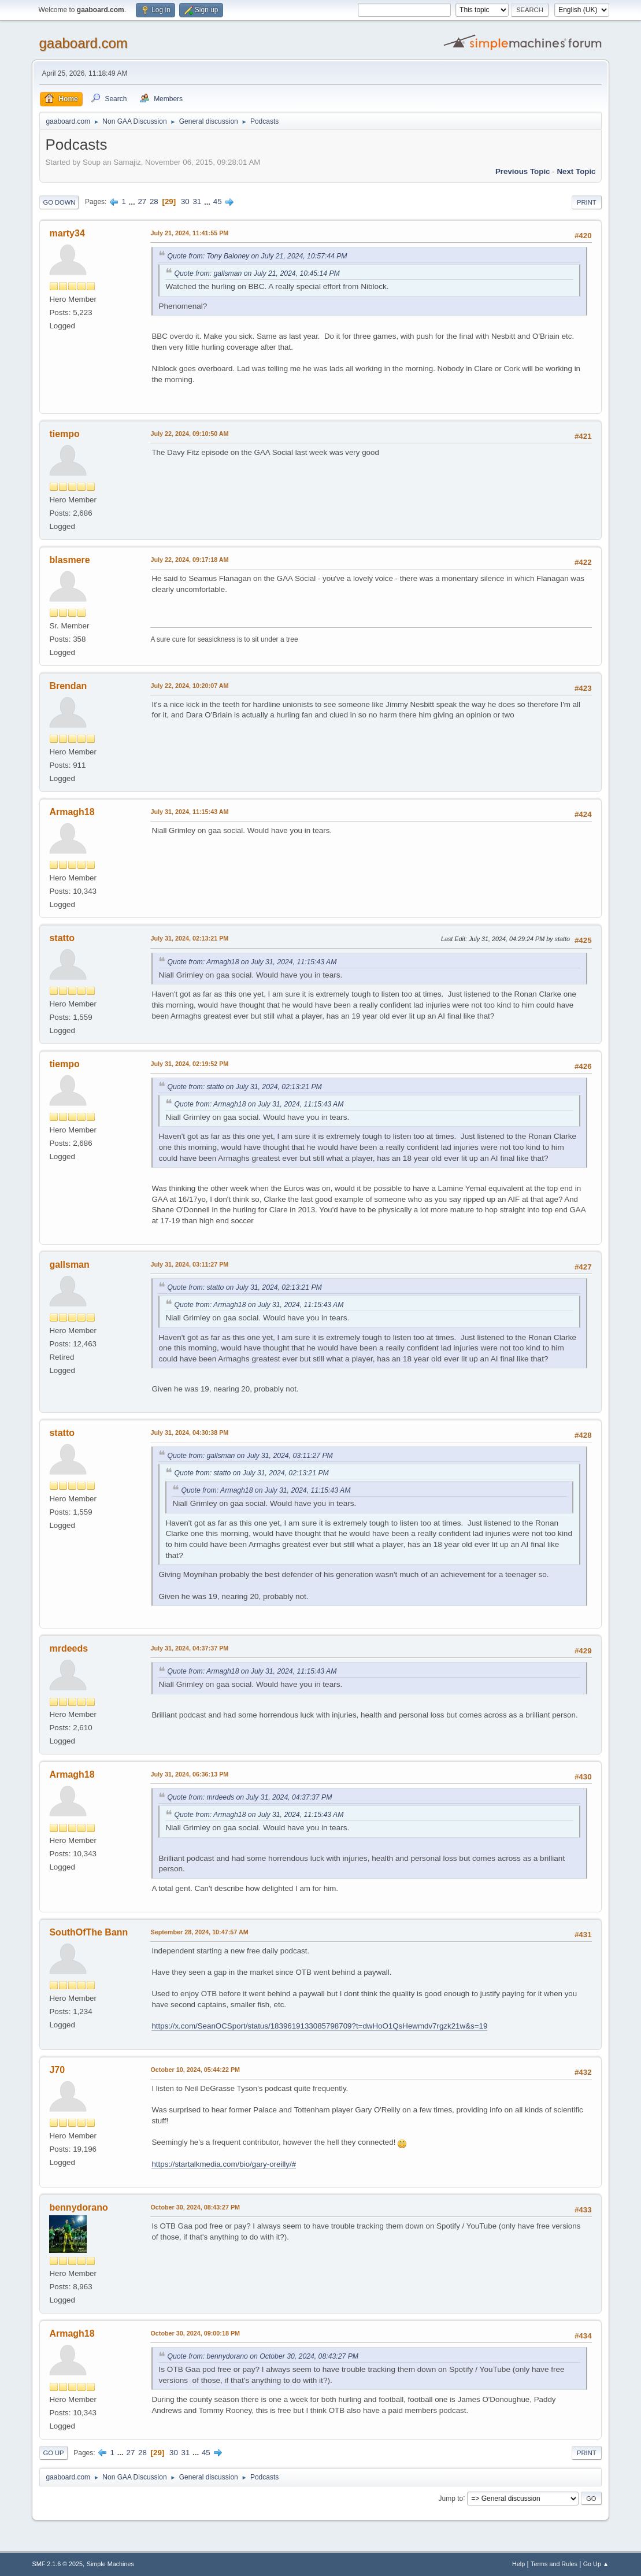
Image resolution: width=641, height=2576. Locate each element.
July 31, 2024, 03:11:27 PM (189, 1264)
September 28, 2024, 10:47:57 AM (199, 1932)
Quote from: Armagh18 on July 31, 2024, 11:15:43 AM (251, 962)
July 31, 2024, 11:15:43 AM (189, 811)
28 (154, 201)
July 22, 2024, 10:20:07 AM (189, 685)
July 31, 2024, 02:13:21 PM (189, 938)
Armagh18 (71, 812)
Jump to (451, 2498)
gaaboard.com (83, 43)
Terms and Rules (554, 2563)
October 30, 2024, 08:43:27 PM (195, 2207)
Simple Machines (110, 2563)
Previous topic (522, 171)
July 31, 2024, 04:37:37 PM (189, 1648)
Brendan (68, 686)
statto (62, 938)
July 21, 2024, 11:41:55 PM (189, 233)
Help (518, 2563)
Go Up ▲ (596, 2563)
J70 (57, 2070)
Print (586, 202)
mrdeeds (68, 1648)
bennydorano (78, 2207)
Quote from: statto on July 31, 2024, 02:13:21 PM (244, 1087)
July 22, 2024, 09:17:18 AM (189, 559)
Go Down (59, 202)
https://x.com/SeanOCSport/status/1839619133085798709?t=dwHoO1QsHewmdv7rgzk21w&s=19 (319, 2026)
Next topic (576, 171)
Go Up (53, 2452)
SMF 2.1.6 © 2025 (57, 2563)
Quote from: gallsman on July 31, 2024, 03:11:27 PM (249, 1456)
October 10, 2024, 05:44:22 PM (195, 2069)
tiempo (64, 434)
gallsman (69, 1265)
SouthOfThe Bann (88, 1932)
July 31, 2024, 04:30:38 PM (189, 1432)
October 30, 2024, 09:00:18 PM (195, 2333)
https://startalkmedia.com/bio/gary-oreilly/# (223, 2164)
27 (142, 201)
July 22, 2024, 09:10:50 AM (189, 433)
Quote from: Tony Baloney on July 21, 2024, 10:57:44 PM (257, 256)
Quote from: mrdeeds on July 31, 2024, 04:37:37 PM (249, 1797)
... (133, 201)
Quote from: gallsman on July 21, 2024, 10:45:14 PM (256, 273)
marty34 (66, 233)
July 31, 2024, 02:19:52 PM (189, 1063)
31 (196, 201)
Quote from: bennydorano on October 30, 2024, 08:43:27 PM (262, 2356)
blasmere (69, 560)
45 (217, 201)
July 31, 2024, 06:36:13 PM (189, 1774)
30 (185, 201)
